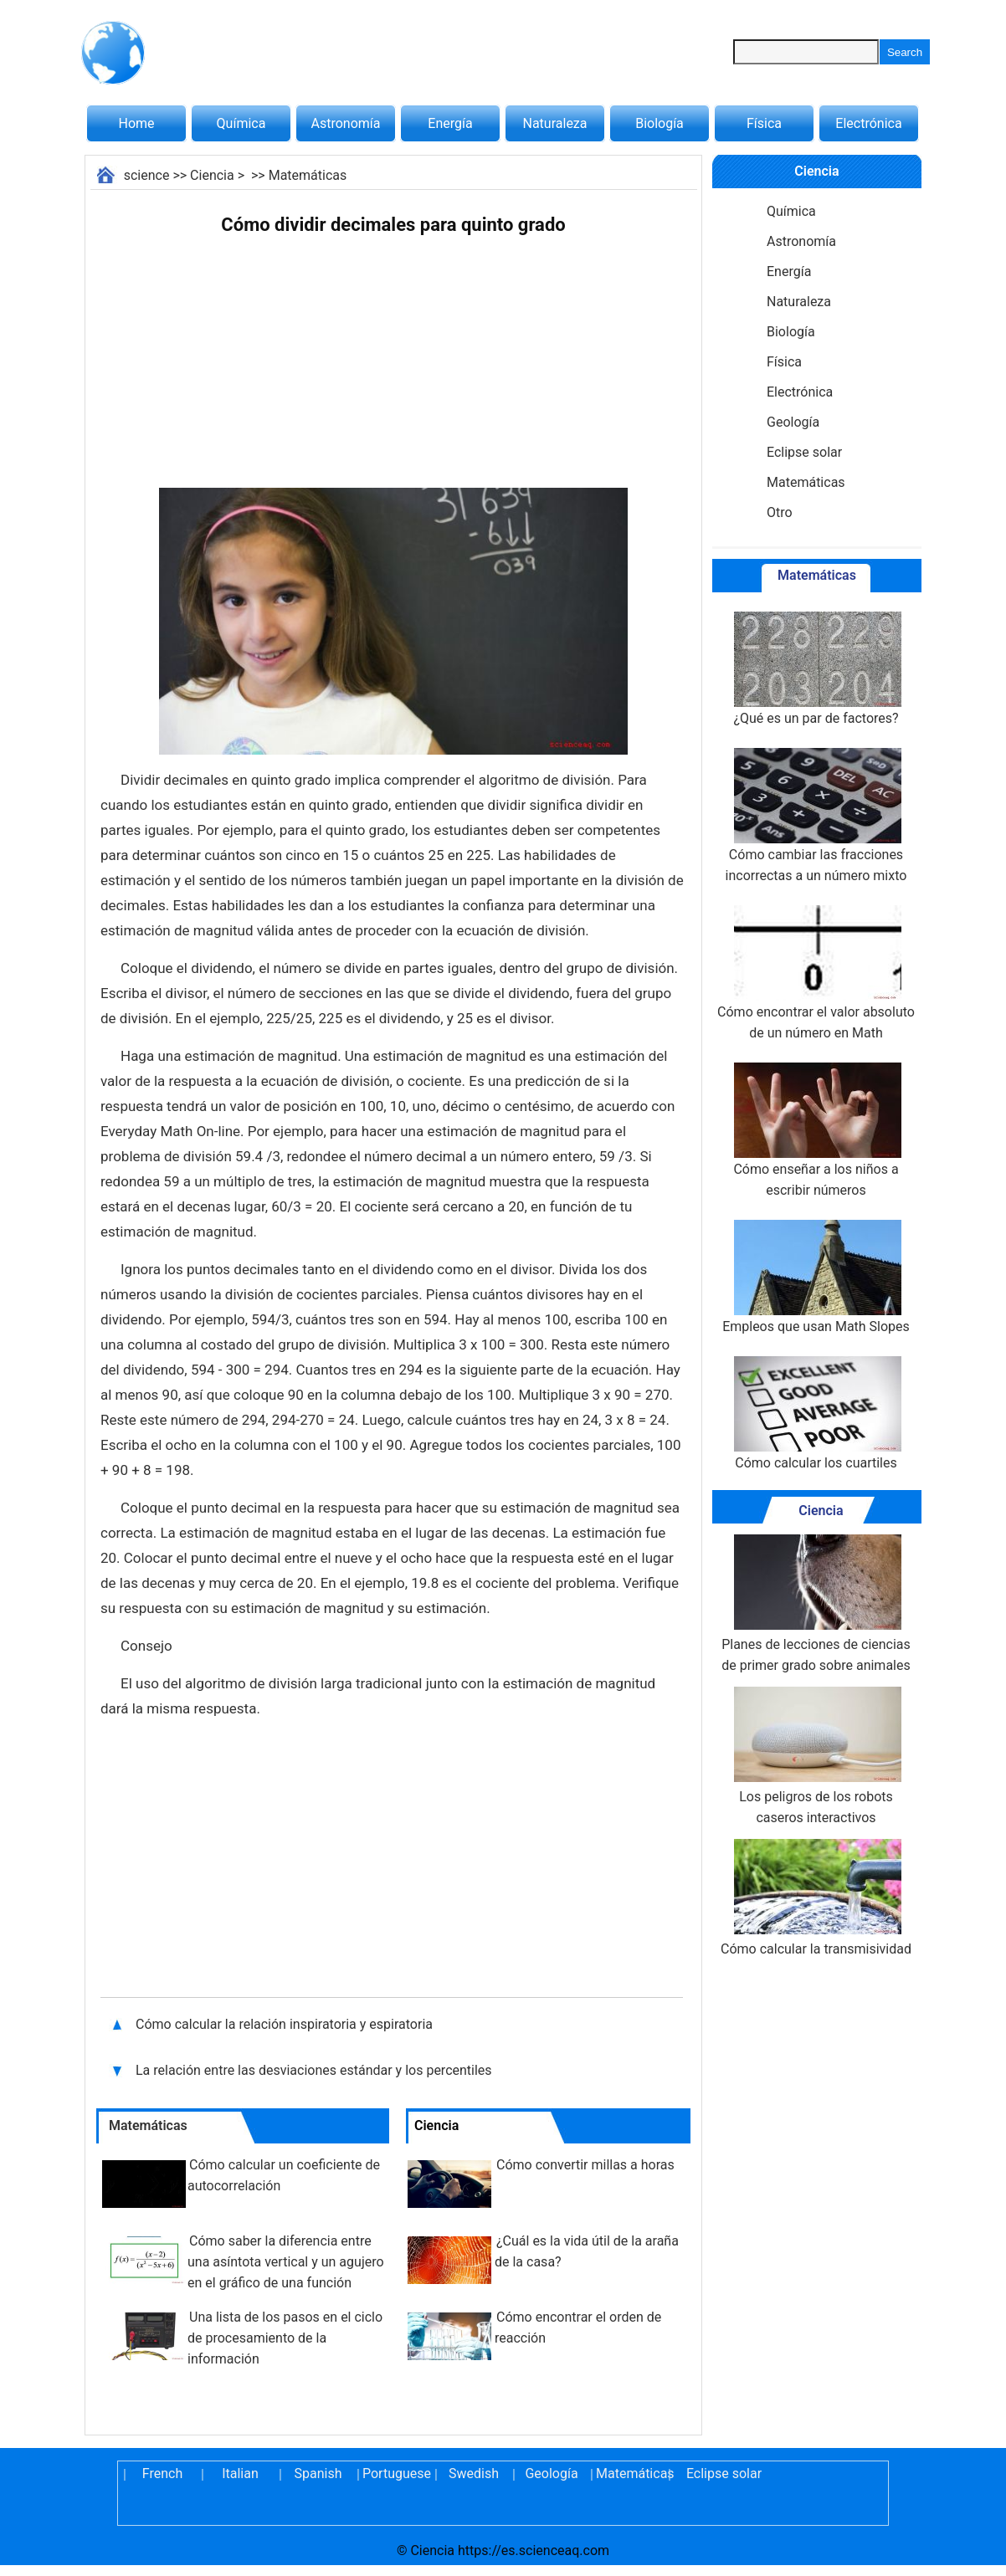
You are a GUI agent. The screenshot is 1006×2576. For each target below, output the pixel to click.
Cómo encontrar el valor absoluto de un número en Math (816, 973)
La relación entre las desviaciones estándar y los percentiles (314, 2070)
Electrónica (868, 123)
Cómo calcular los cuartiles (816, 1413)
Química (241, 123)
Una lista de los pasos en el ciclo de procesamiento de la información (284, 2338)
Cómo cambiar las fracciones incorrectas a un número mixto (816, 815)
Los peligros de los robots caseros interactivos (816, 1756)
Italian (240, 2473)
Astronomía (346, 123)
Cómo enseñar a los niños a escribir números (816, 1130)
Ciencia (212, 175)
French (162, 2473)
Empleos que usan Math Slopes (816, 1277)
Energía (450, 123)
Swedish (474, 2473)
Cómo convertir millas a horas (585, 2165)
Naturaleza (555, 123)
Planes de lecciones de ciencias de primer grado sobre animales (816, 1603)
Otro (780, 512)
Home (136, 123)
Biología (659, 123)
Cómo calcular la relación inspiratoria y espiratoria (286, 2024)
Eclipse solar (804, 452)
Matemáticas (308, 175)
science (147, 175)
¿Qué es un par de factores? (816, 669)
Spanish (318, 2473)
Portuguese (395, 2473)
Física (764, 123)
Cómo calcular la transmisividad (816, 1898)
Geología (793, 422)
